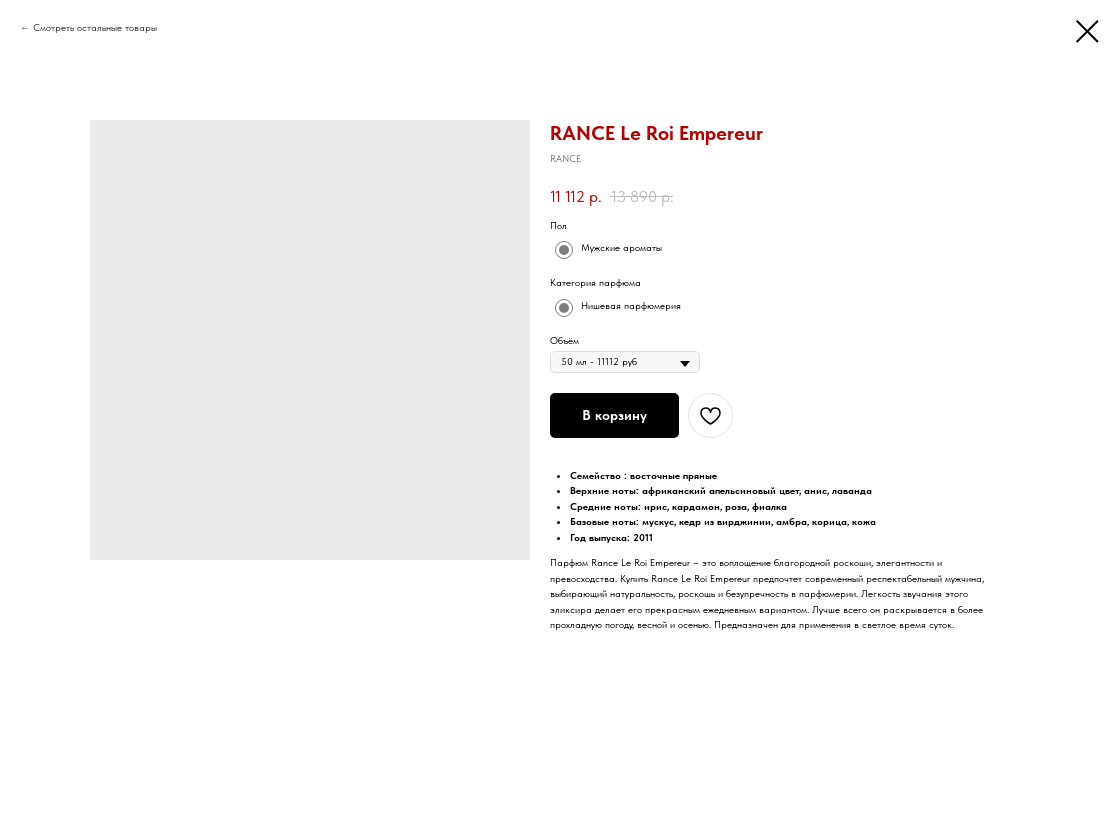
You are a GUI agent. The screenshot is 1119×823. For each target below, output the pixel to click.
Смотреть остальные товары (95, 27)
